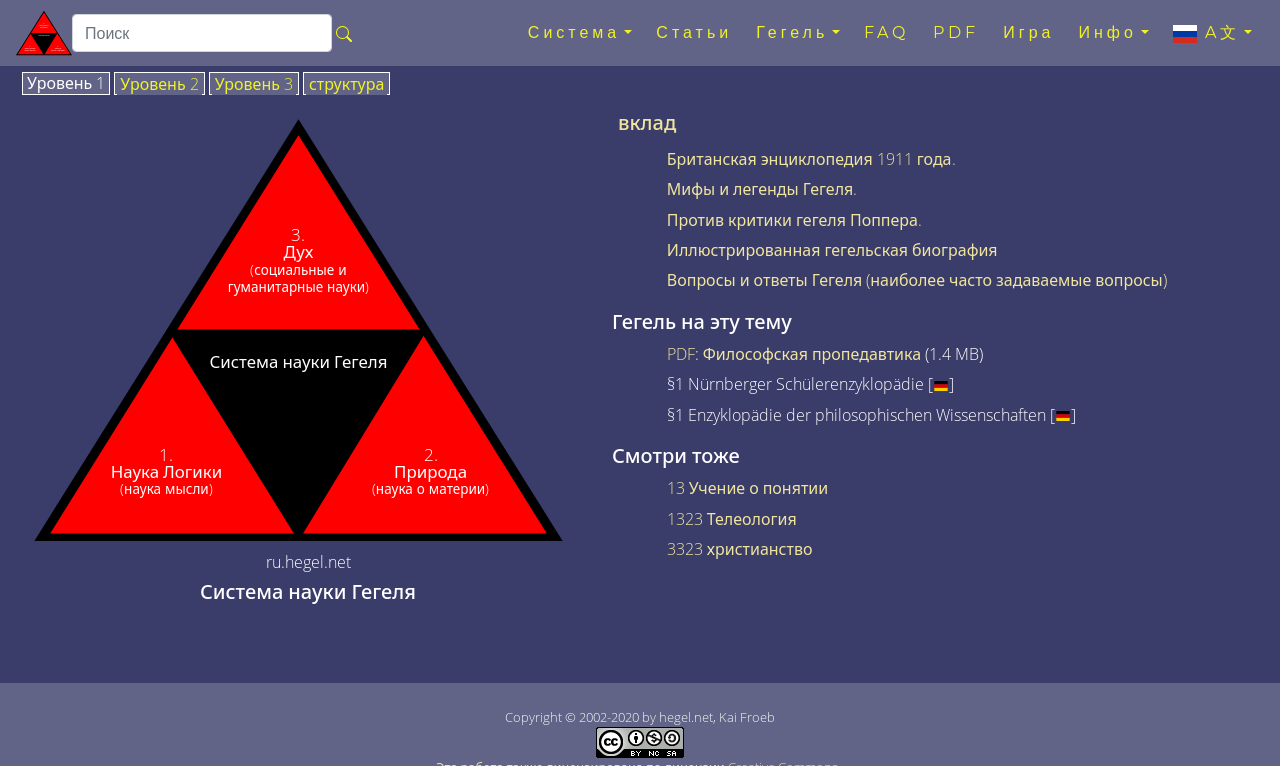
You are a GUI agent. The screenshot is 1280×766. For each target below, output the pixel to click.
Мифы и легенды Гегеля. (762, 189)
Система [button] (574, 32)
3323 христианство (740, 549)
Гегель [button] (792, 32)
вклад (647, 123)
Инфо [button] (1107, 32)
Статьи (694, 32)
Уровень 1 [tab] (66, 84)
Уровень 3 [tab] (254, 85)
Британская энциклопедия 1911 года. (811, 159)
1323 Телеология (732, 519)
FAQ (886, 32)
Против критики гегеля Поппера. (794, 220)
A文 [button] (1206, 33)
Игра (1028, 32)
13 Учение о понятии (747, 488)
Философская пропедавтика (812, 354)
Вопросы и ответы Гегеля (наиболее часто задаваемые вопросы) (917, 280)
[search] (202, 33)
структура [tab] (346, 85)
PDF (956, 32)
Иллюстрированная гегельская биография (832, 250)
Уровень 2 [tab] (159, 85)
